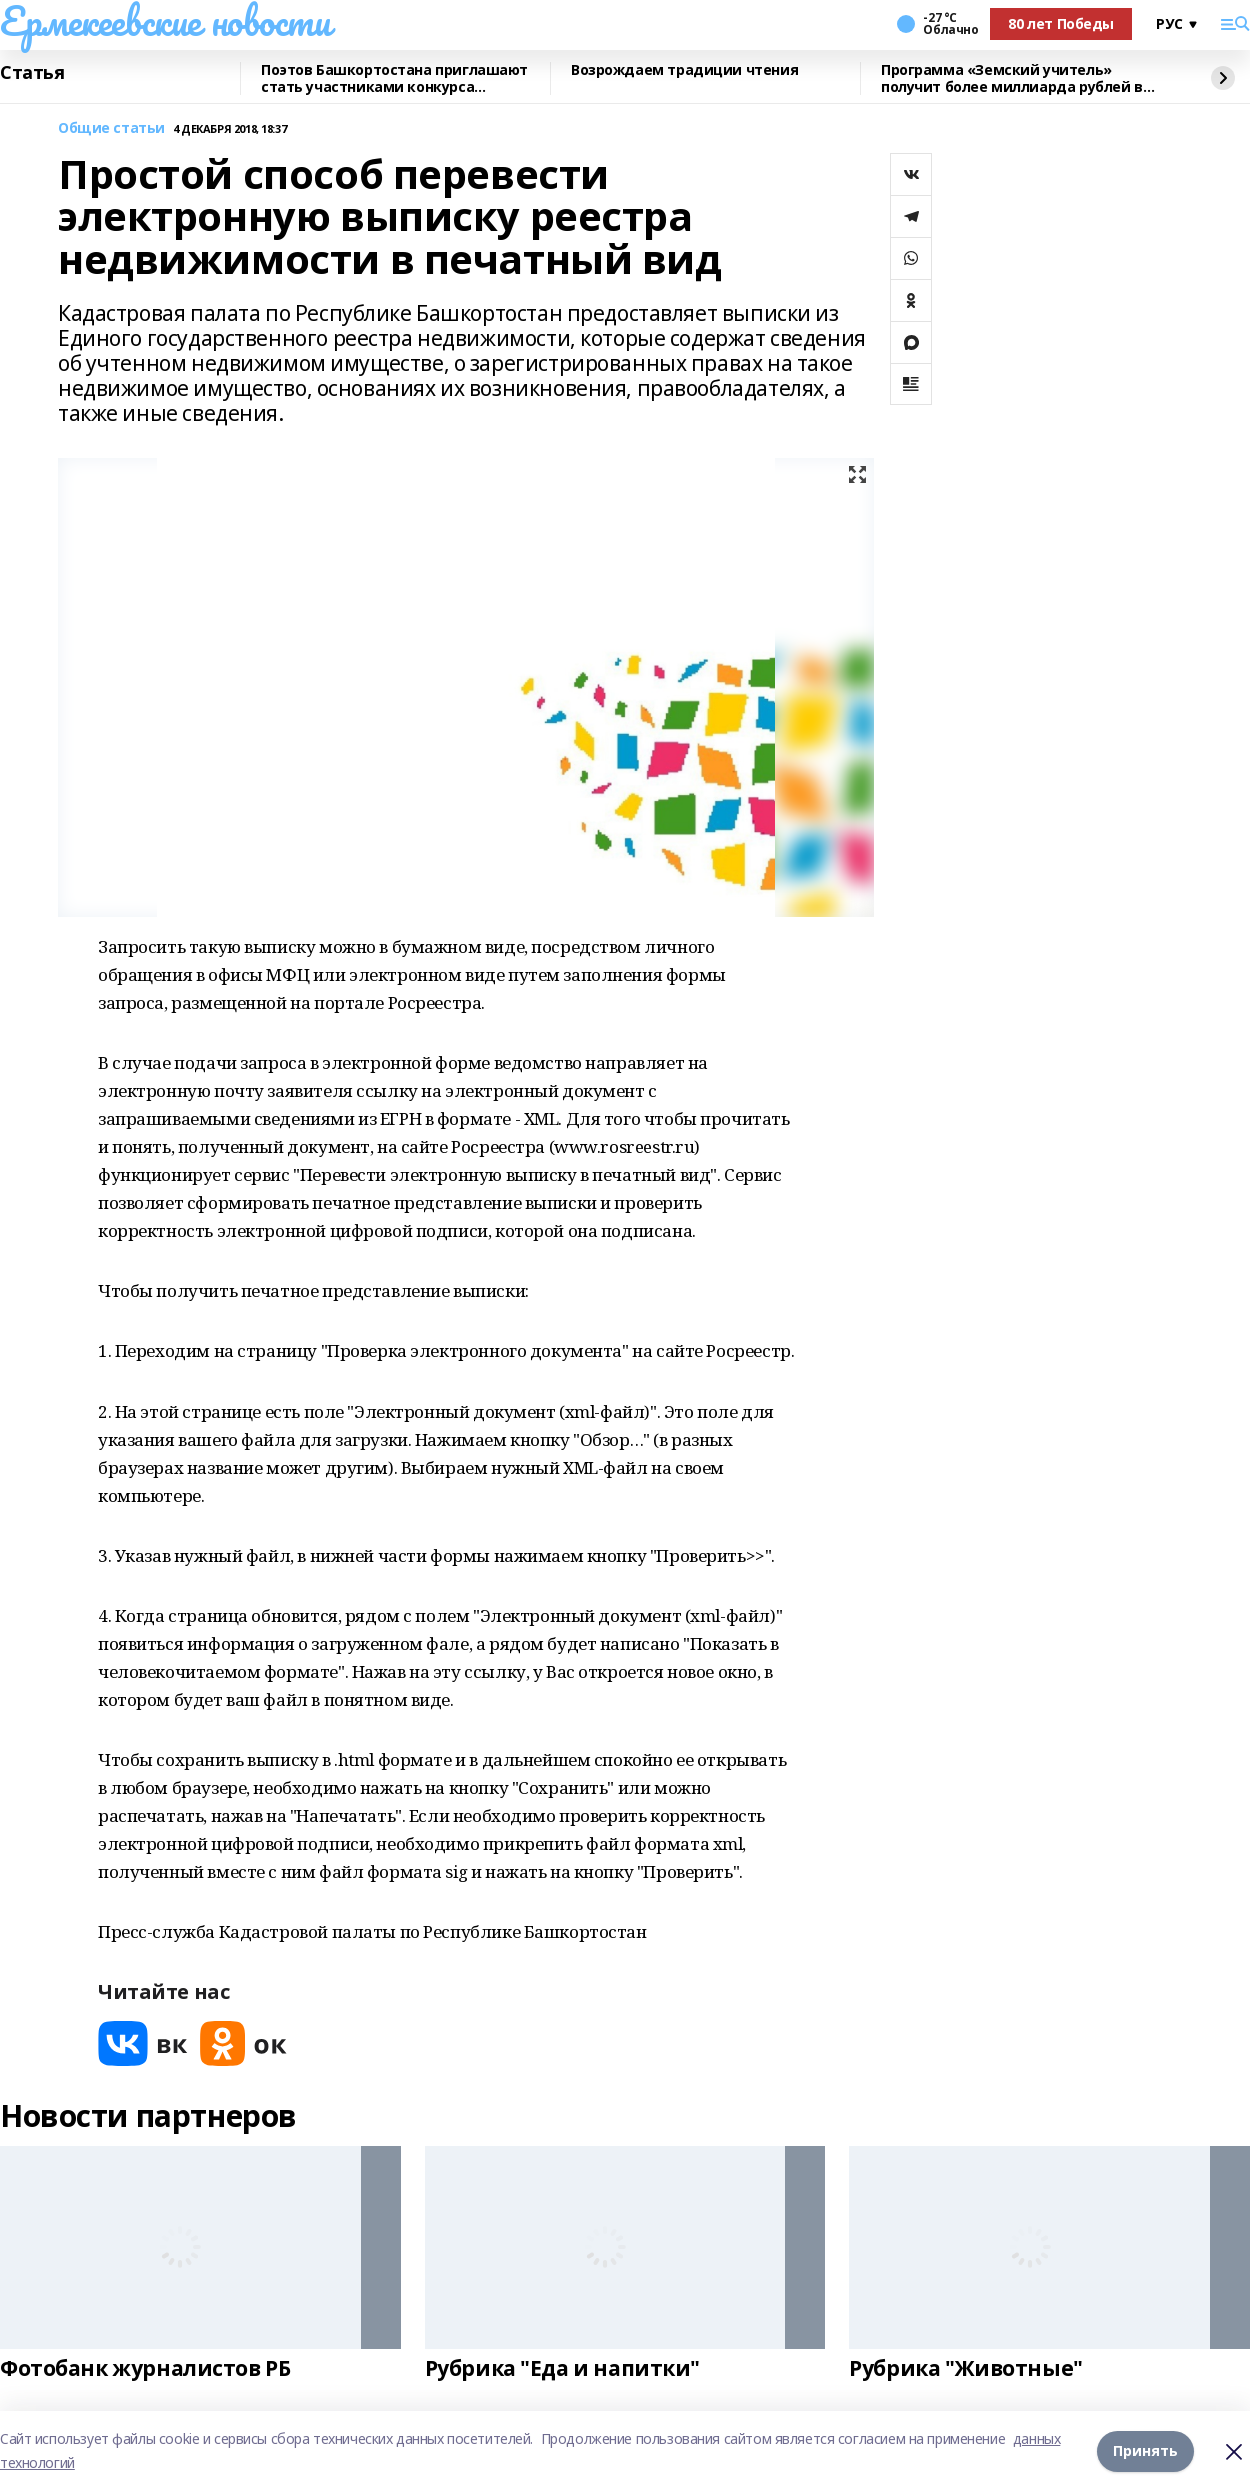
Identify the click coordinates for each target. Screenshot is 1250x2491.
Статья (32, 73)
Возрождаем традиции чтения (684, 70)
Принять (1145, 2450)
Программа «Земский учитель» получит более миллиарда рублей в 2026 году (1012, 78)
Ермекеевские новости (165, 21)
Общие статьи (111, 128)
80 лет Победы (1061, 23)
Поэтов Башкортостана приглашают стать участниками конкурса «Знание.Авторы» (394, 78)
